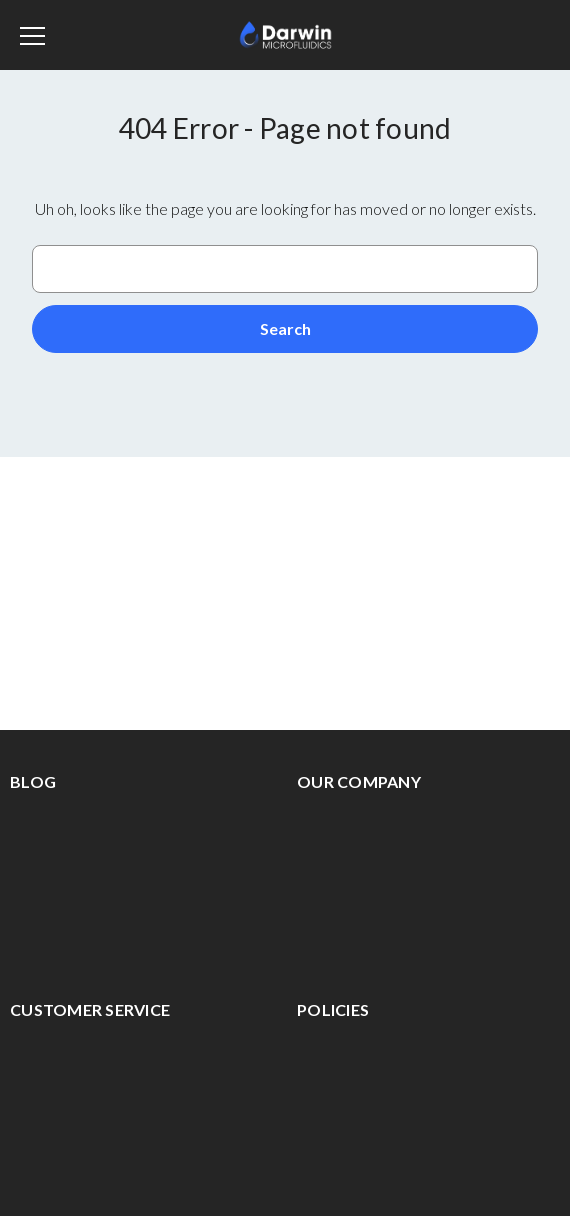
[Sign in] (489, 35)
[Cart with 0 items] (535, 32)
